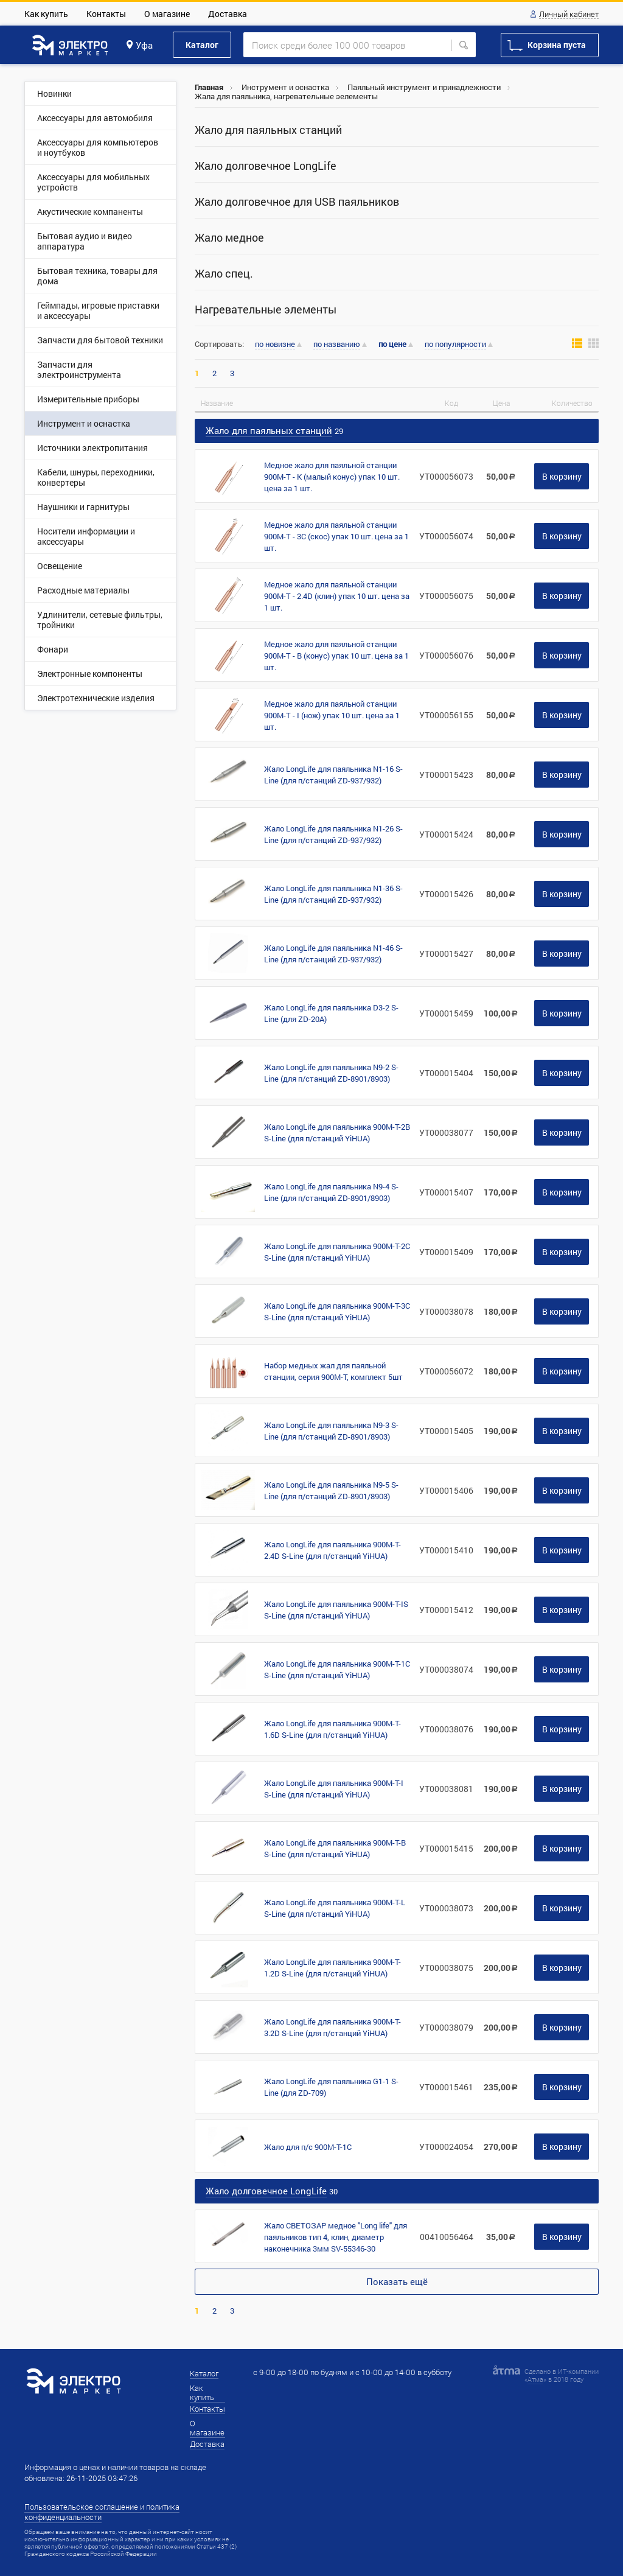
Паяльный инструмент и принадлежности (424, 87)
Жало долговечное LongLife (265, 166)
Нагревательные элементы (265, 310)
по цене (392, 344)
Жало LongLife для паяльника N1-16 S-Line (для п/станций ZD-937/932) (333, 774)
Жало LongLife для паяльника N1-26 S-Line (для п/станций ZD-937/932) (333, 834)
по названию (336, 344)
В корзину (562, 476)
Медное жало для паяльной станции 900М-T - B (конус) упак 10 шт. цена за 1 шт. (336, 656)
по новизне (275, 344)
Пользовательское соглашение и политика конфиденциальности (101, 2511)
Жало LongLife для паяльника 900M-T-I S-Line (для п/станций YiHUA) (333, 1788)
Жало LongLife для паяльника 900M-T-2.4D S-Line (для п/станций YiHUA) (332, 1550)
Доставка (227, 13)
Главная (209, 87)
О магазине (167, 13)
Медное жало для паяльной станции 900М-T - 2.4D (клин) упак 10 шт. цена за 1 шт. (336, 596)
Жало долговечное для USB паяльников (297, 202)
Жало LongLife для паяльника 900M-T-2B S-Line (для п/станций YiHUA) (337, 1132)
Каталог (202, 45)
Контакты (106, 13)
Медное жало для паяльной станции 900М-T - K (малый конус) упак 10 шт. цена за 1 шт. (332, 477)
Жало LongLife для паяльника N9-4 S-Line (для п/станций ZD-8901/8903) (331, 1192)
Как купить (46, 13)
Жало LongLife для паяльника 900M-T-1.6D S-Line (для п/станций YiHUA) (332, 1729)
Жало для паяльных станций (268, 130)
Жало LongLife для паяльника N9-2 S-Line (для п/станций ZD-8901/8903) (331, 1073)
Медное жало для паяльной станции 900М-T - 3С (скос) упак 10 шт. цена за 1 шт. (336, 536)
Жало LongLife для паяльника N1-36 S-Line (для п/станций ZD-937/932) (333, 894)
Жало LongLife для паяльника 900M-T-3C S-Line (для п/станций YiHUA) (337, 1311)
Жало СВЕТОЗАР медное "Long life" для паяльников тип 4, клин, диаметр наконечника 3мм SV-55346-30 (335, 2237)
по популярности (455, 344)
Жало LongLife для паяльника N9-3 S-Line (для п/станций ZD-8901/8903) (331, 1430)
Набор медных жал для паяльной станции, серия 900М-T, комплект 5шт (333, 1371)
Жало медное (229, 238)
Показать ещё (397, 2281)
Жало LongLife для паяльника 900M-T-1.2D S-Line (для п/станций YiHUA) (332, 1967)
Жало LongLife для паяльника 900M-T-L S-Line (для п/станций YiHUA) (334, 1908)
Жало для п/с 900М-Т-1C (308, 2146)
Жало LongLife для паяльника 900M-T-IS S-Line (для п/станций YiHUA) (336, 1609)
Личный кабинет (569, 14)
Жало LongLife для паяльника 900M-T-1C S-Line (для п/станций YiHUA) (337, 1669)
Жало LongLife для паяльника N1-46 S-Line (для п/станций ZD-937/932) (333, 953)
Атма (535, 2379)
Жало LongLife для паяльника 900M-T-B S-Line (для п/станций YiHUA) (335, 1848)
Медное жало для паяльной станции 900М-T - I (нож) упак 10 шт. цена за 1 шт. (332, 715)
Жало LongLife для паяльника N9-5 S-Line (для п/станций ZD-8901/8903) (331, 1490)
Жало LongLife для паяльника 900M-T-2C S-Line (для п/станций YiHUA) (337, 1252)
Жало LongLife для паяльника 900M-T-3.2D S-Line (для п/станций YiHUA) (332, 2027)
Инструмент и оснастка (285, 87)
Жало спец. (224, 274)
